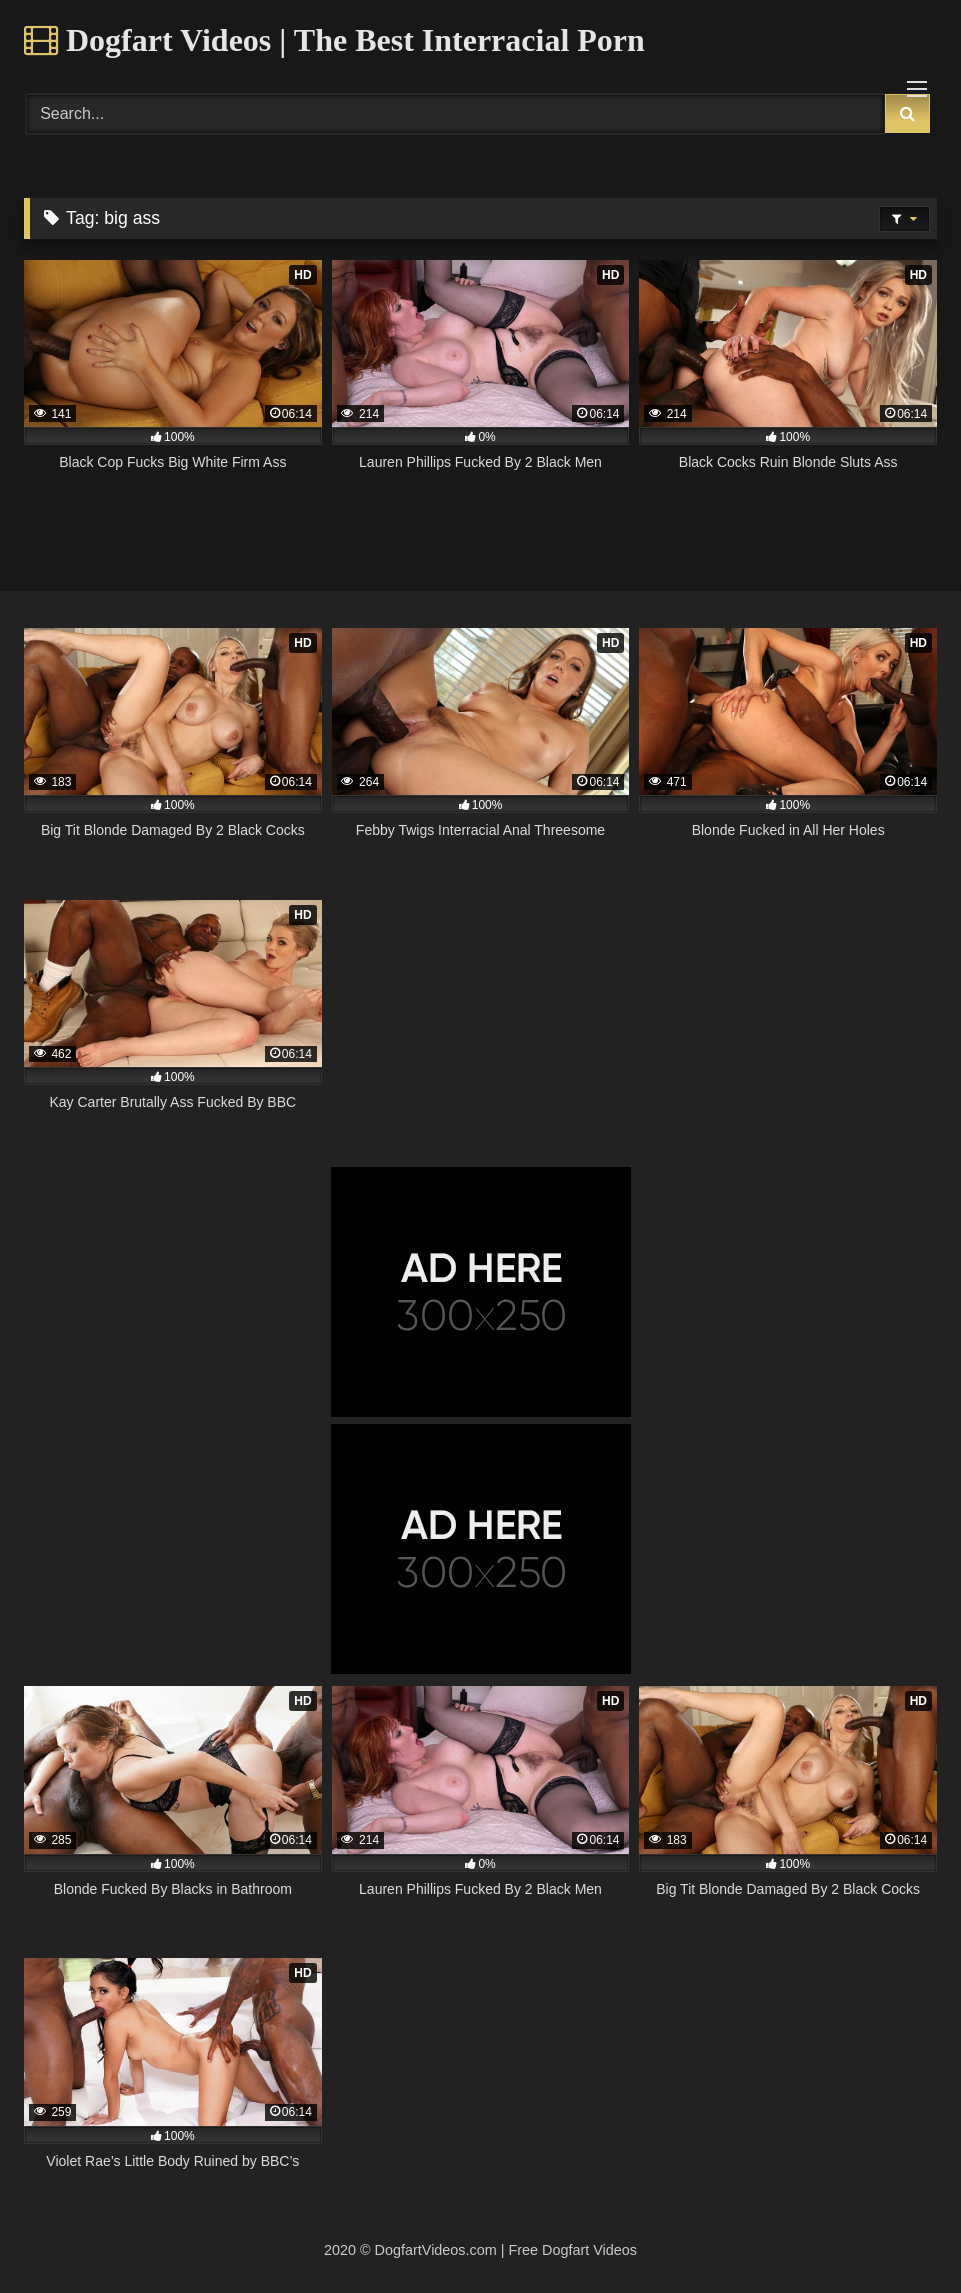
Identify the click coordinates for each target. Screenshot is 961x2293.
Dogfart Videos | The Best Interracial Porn (334, 40)
